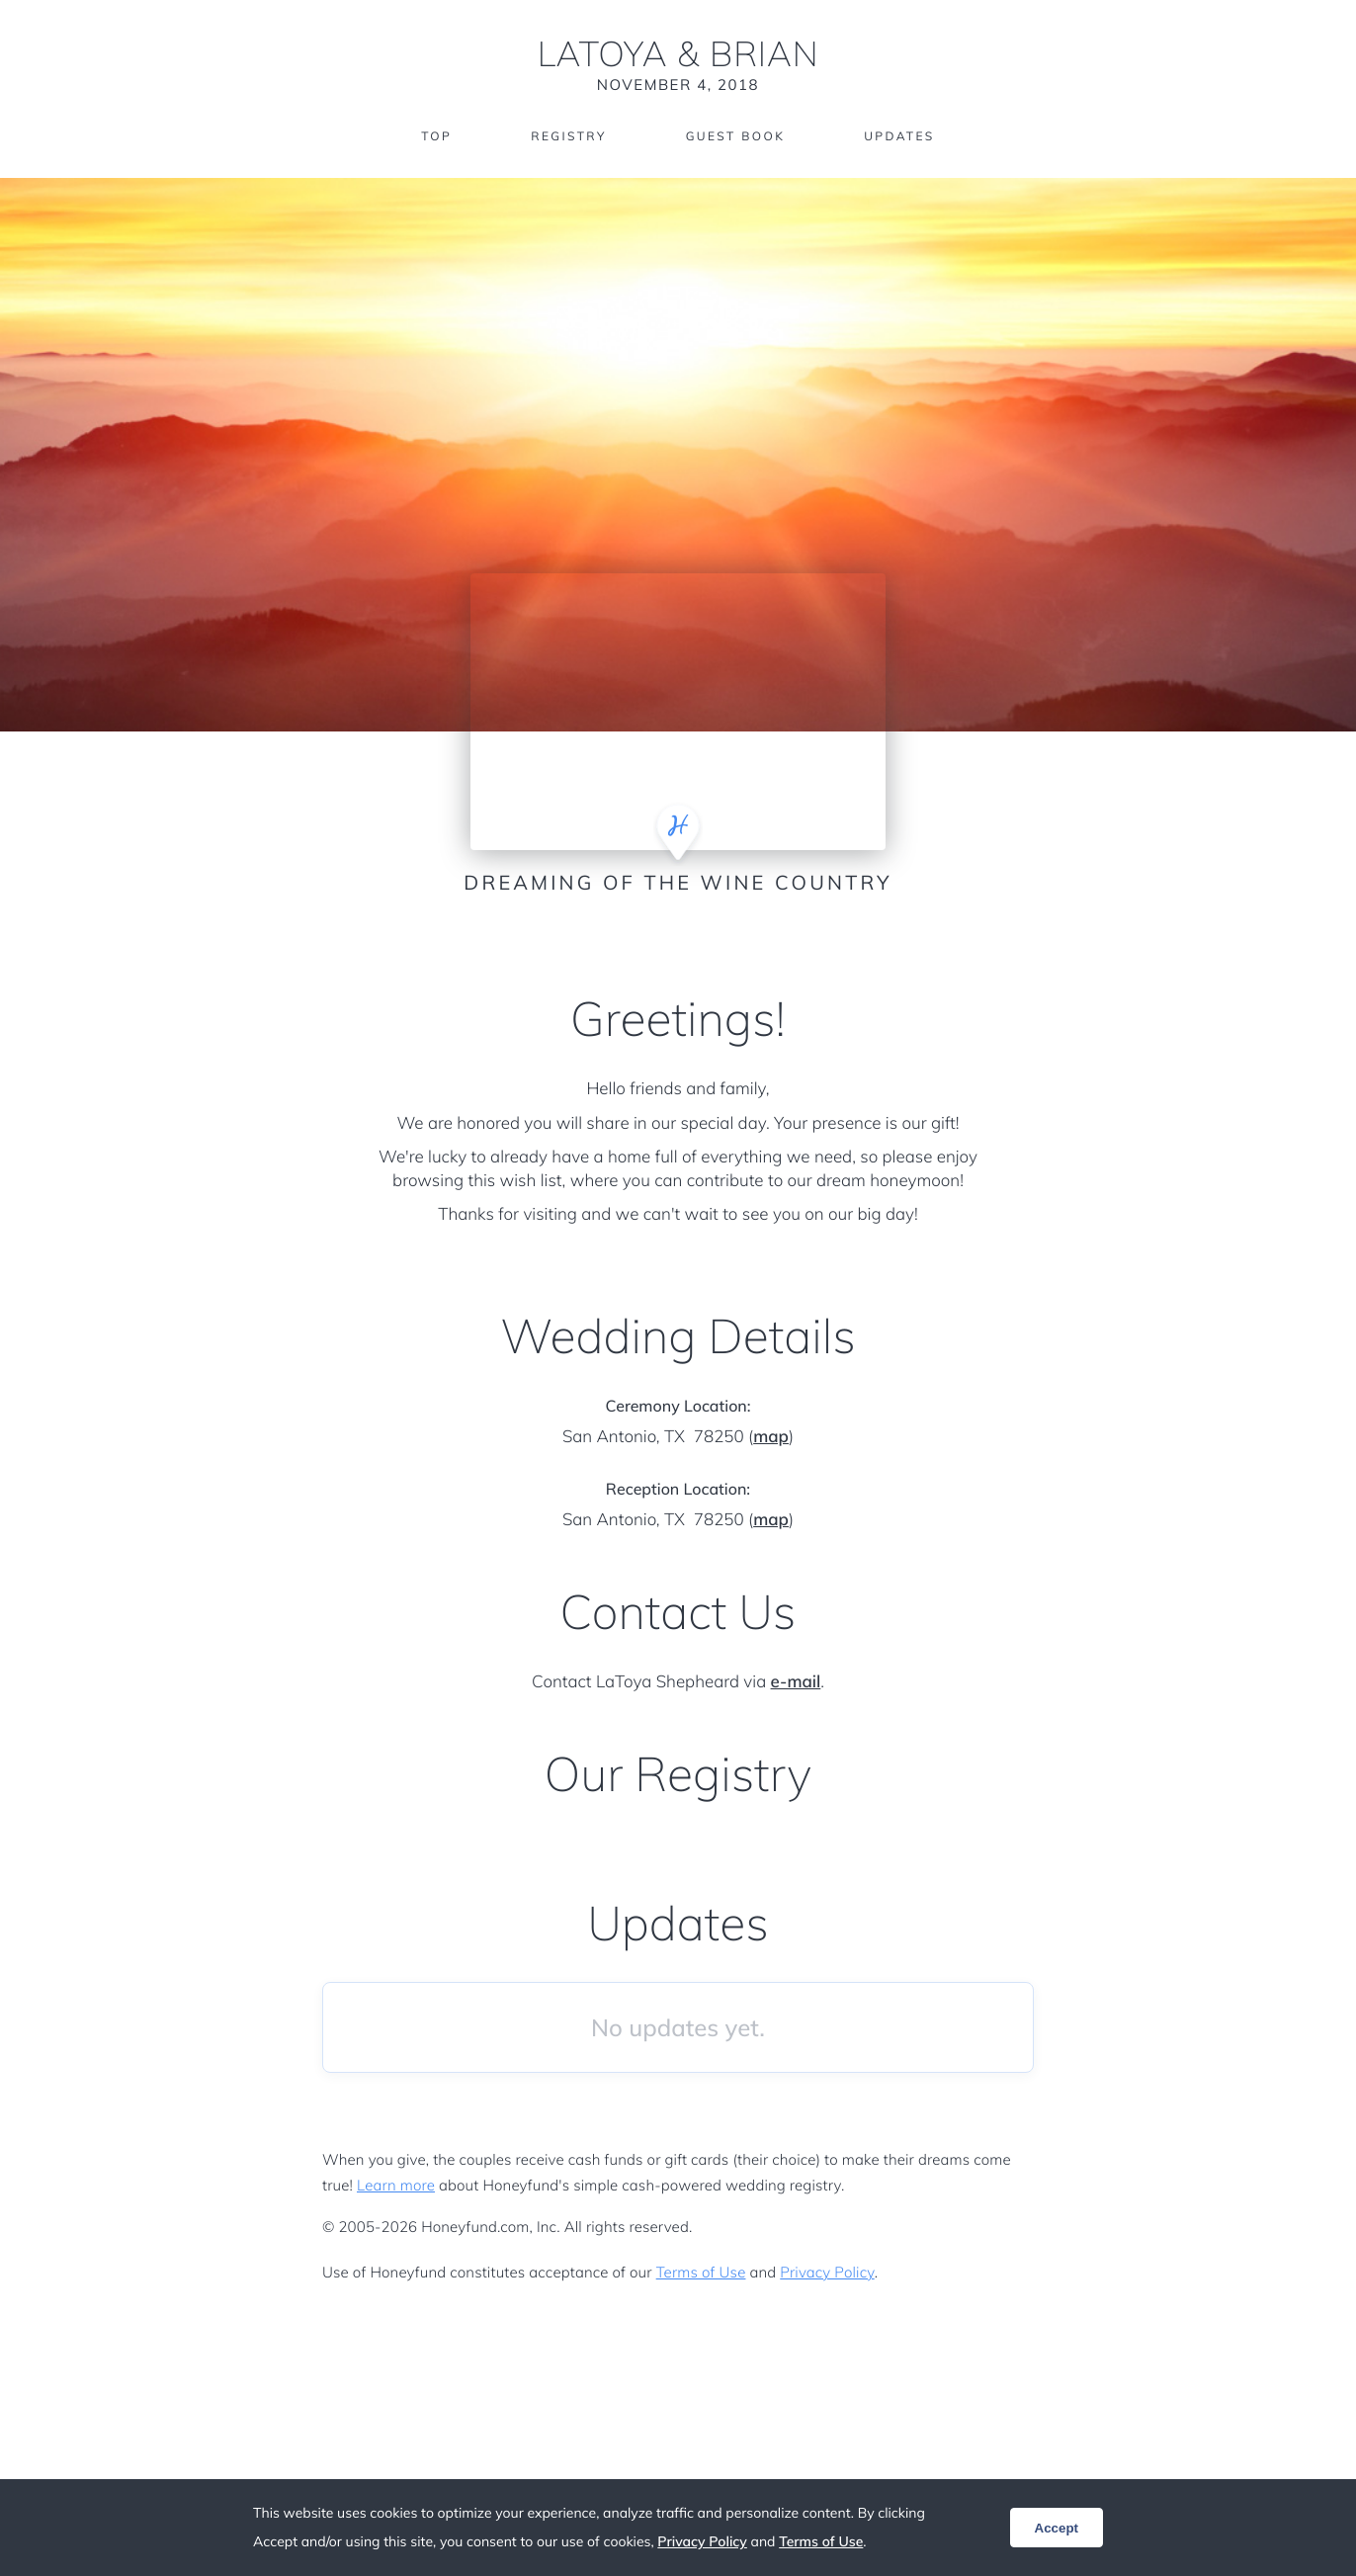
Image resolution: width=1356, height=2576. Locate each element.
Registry (568, 136)
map (771, 1436)
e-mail (796, 1682)
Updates (899, 136)
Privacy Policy (827, 2272)
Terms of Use (701, 2272)
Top (436, 136)
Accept (1056, 2528)
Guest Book (735, 136)
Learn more (396, 2185)
